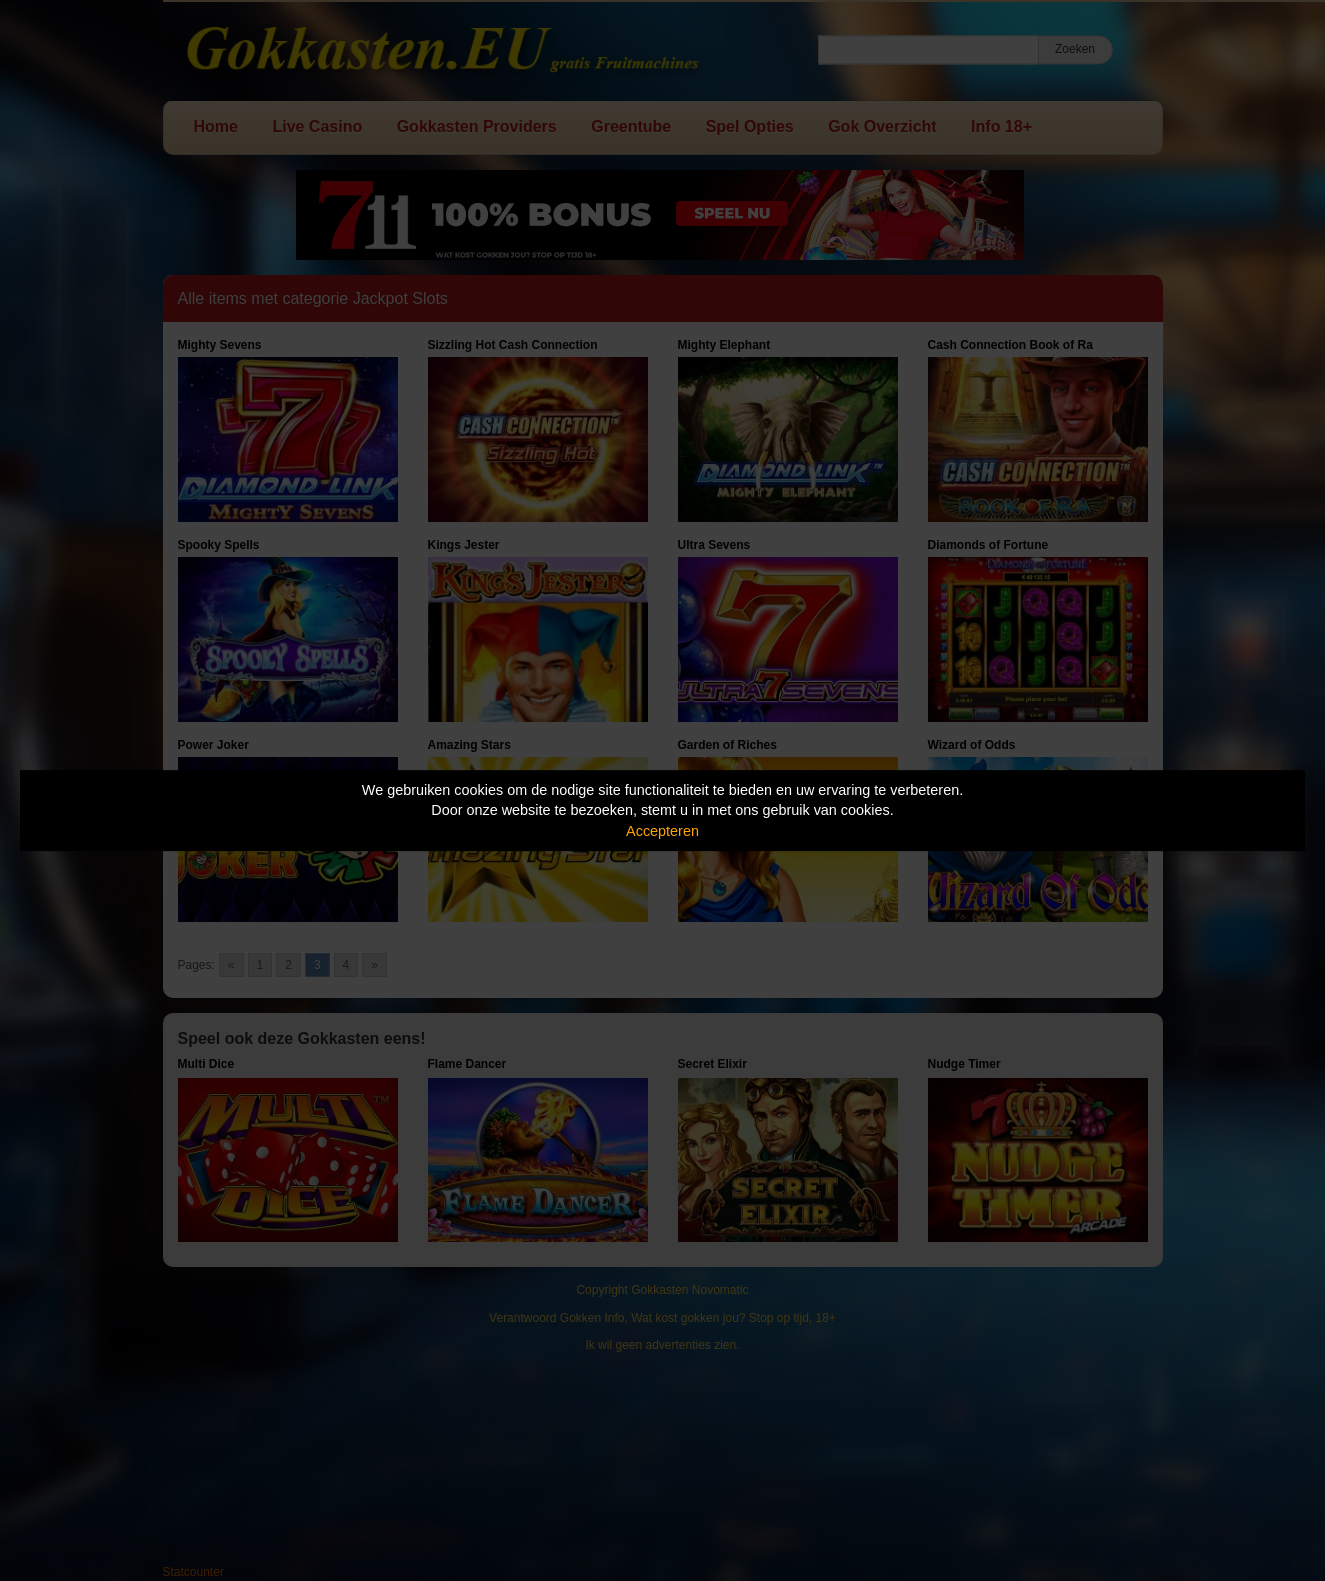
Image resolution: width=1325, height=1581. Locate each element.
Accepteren (662, 831)
